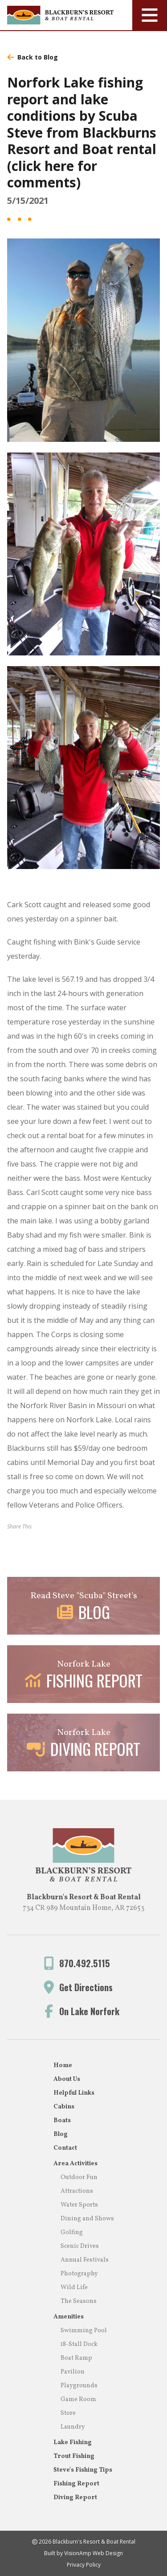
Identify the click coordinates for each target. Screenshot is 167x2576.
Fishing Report (76, 2484)
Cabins (63, 2107)
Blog (60, 2134)
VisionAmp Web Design (93, 2553)
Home (62, 2065)
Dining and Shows (87, 2219)
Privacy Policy (84, 2564)
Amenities (68, 2317)
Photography (79, 2274)
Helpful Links (73, 2093)
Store (68, 2413)
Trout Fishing (73, 2456)
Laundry (73, 2427)
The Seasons (79, 2301)
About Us (66, 2079)
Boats (62, 2120)
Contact (65, 2148)
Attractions (77, 2191)
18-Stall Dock (79, 2344)
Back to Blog (32, 57)
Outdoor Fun (79, 2177)
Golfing (72, 2232)
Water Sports (79, 2205)
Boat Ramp (76, 2358)
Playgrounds (79, 2386)
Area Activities (75, 2163)
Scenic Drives (80, 2246)
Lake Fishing (72, 2442)
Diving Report (75, 2497)
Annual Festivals (85, 2260)
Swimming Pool (84, 2330)
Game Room (78, 2399)
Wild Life (74, 2287)
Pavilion (73, 2372)
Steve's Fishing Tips (82, 2470)
